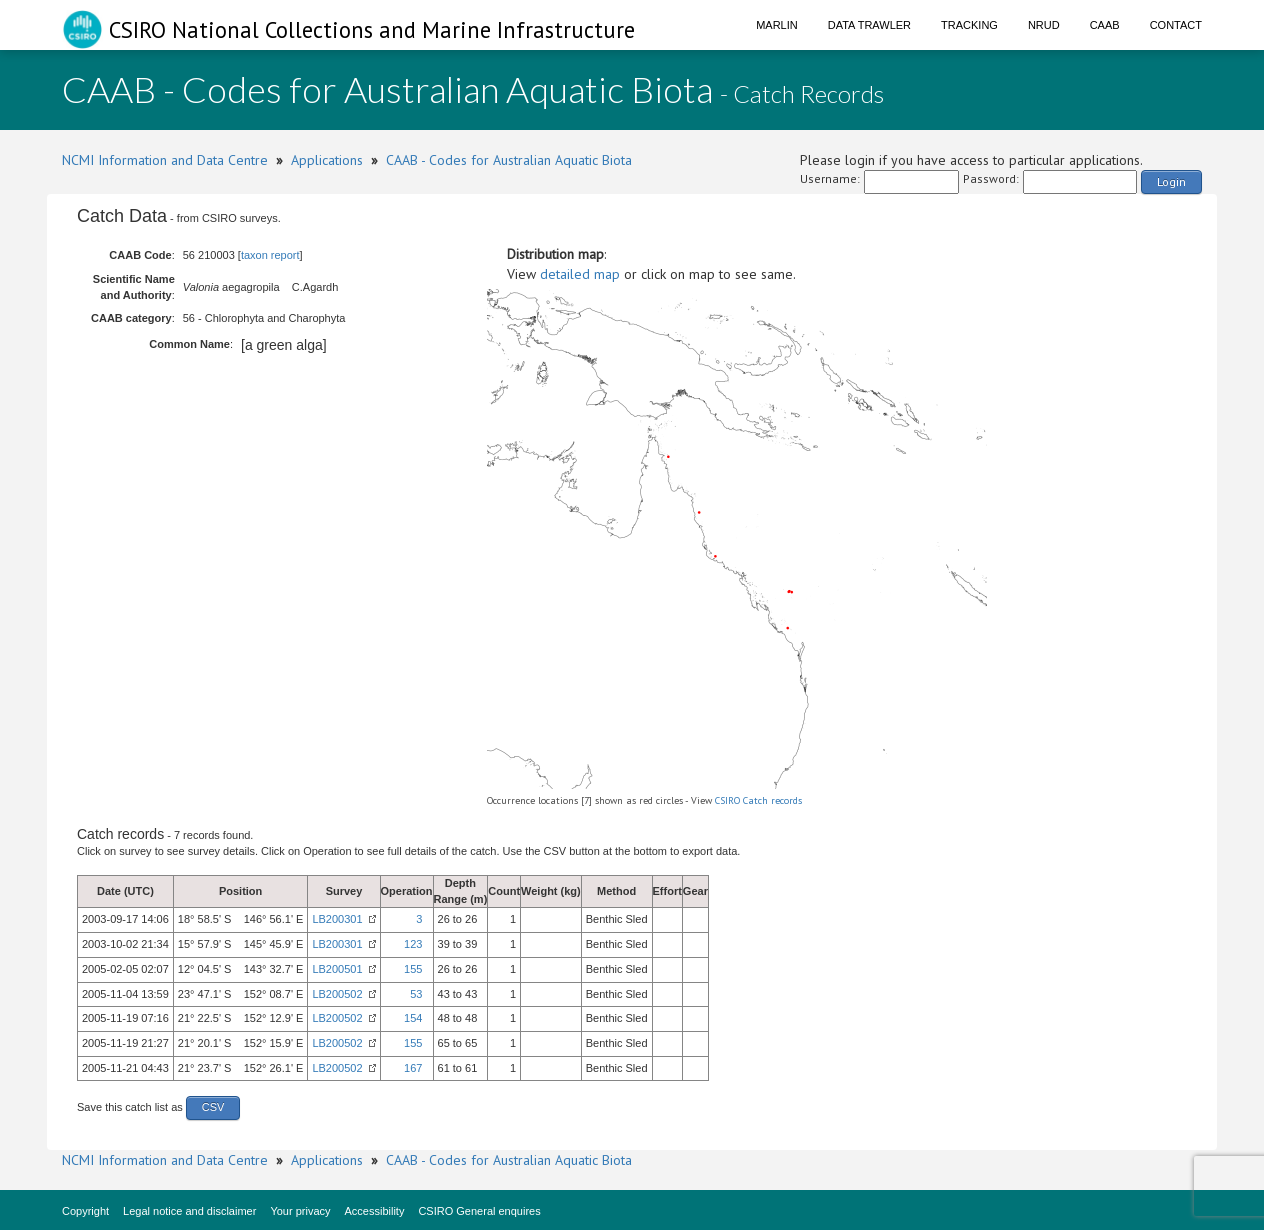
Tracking (969, 25)
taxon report (270, 255)
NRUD (1044, 25)
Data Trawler (869, 25)
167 (413, 1068)
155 (413, 969)
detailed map (580, 274)
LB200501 (337, 969)
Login (1171, 181)
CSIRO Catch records (758, 800)
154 (413, 1018)
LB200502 (337, 994)
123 (413, 944)
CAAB (1105, 25)
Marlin (777, 25)
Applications (327, 160)
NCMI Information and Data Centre (165, 160)
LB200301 (337, 919)
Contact (1176, 25)
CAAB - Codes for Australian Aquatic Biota (509, 160)
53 (416, 994)
